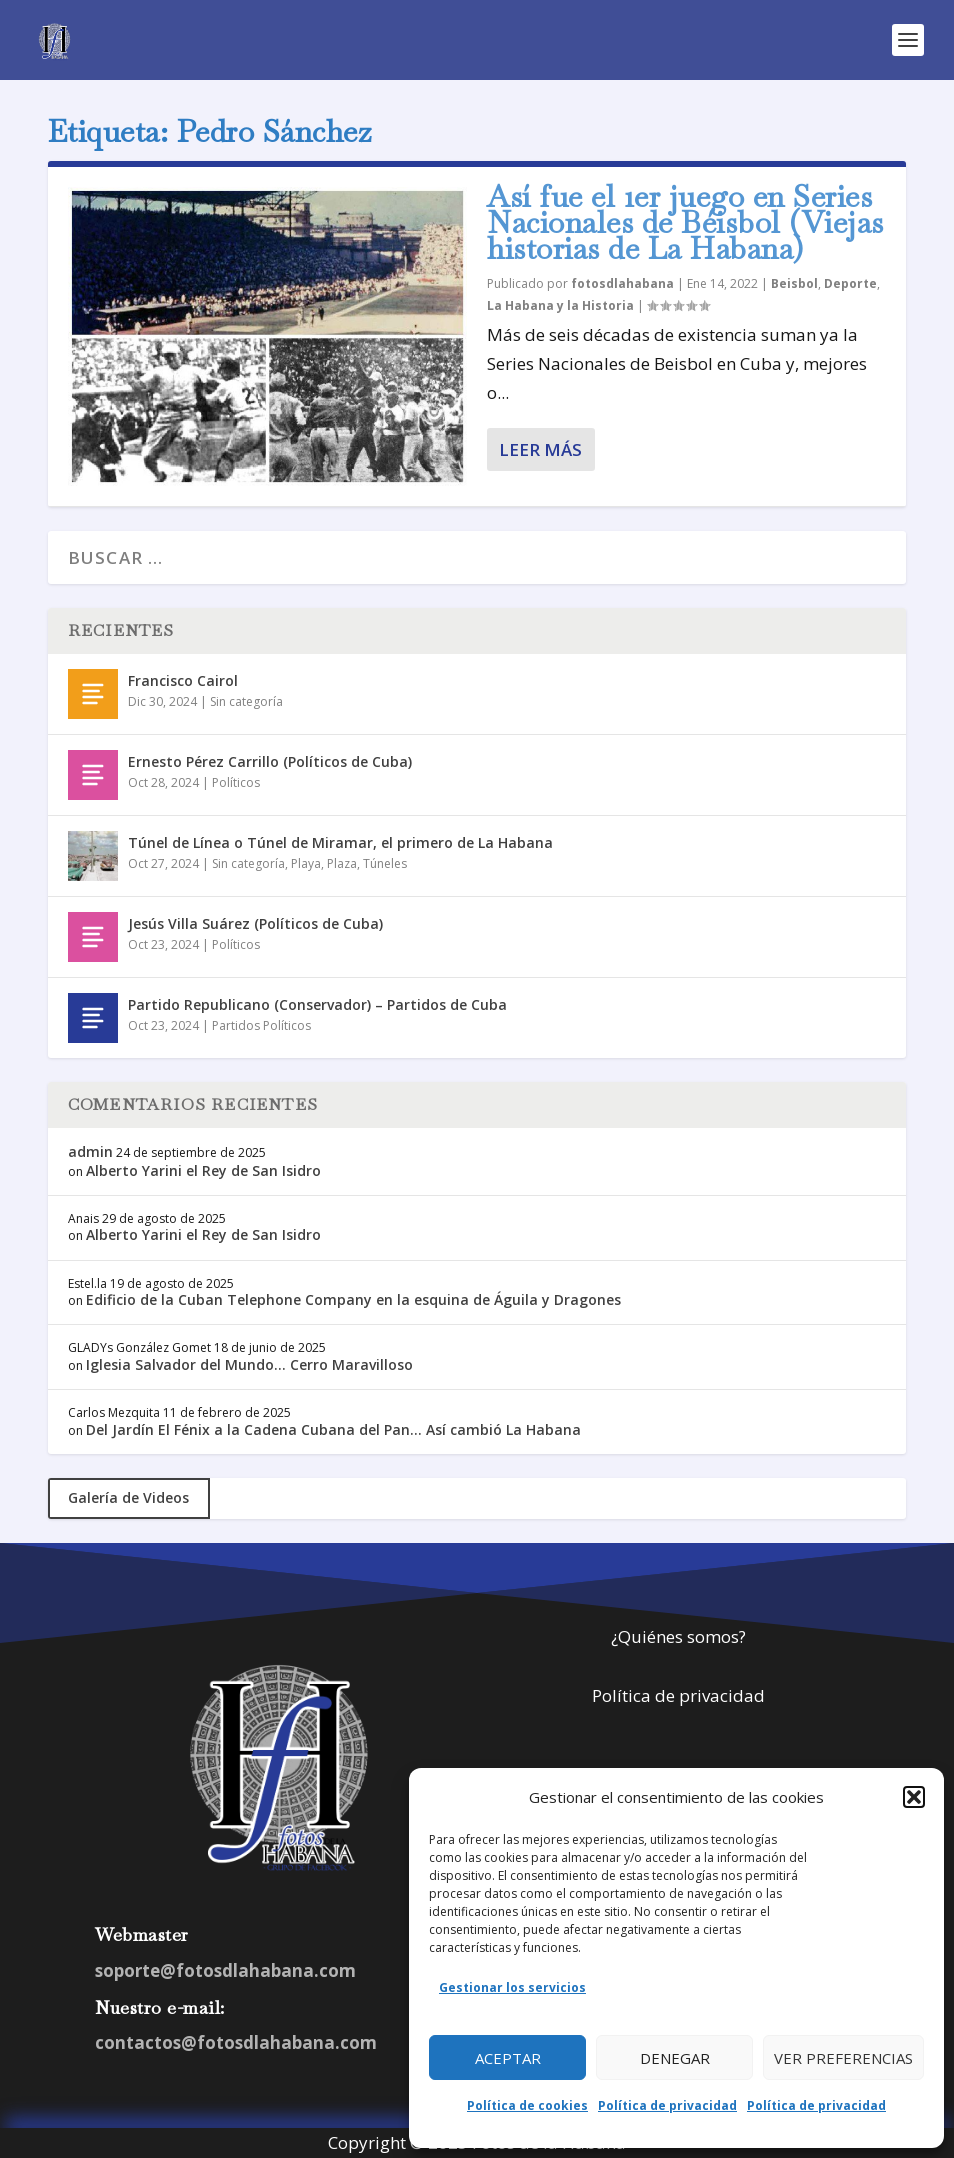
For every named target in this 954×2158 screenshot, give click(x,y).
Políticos (236, 782)
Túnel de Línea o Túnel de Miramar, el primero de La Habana (340, 842)
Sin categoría (246, 701)
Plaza (342, 863)
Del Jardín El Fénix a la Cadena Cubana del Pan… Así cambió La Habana (333, 1429)
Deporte (850, 283)
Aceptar (508, 2058)
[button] (914, 1797)
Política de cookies (527, 2105)
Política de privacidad (667, 2105)
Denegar (675, 2058)
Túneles (385, 863)
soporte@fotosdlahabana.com (225, 1970)
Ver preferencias (843, 2058)
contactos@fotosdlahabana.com (236, 2042)
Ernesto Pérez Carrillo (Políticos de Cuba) (270, 761)
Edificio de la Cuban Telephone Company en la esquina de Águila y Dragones (353, 1299)
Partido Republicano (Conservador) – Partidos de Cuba (317, 1004)
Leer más (540, 449)
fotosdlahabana (622, 283)
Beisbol (794, 283)
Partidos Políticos (261, 1025)
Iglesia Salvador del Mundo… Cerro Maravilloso (249, 1364)
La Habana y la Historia (560, 305)
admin (90, 1151)
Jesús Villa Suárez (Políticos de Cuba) (255, 923)
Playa (306, 863)
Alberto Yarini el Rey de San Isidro (203, 1170)
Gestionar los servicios (512, 1987)
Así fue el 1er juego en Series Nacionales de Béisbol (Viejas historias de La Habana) (685, 222)
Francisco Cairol (183, 680)
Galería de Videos (128, 1497)
